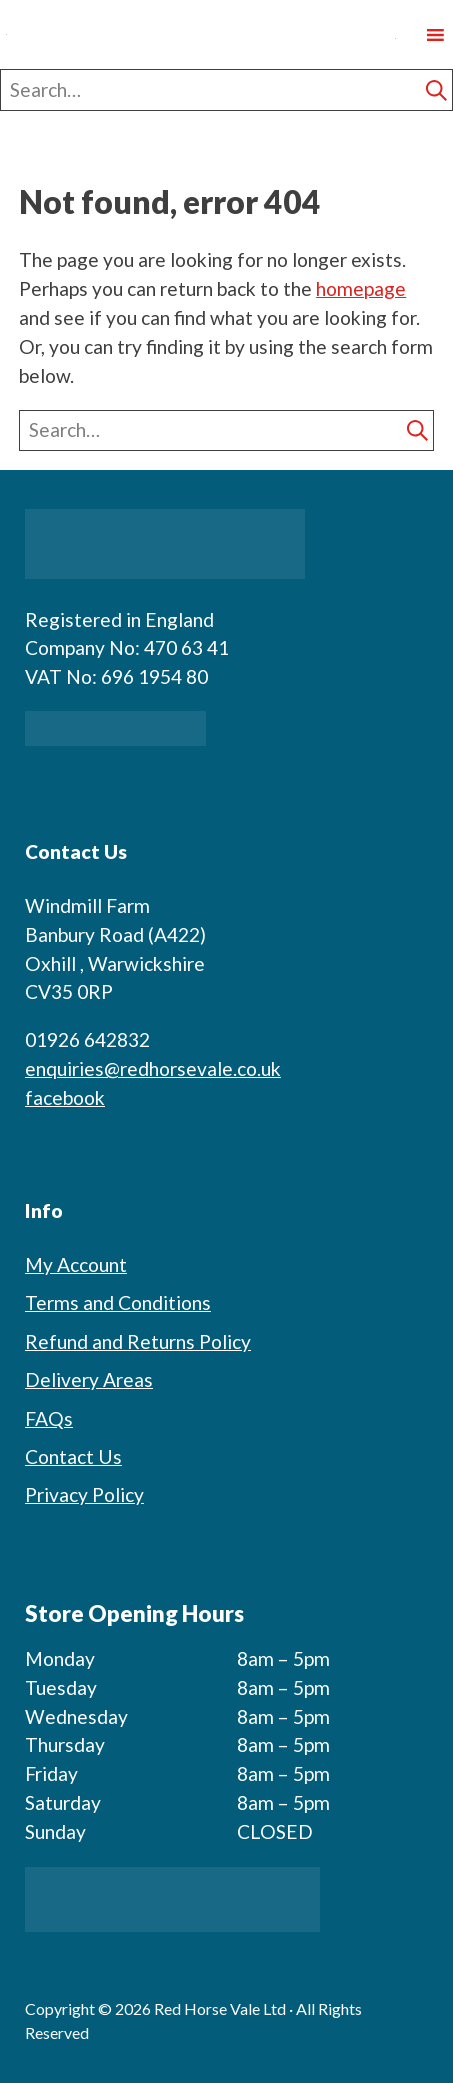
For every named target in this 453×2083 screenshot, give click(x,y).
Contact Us (73, 1456)
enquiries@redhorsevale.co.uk (153, 1068)
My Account (76, 1264)
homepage (361, 288)
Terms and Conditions (118, 1302)
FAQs (49, 1418)
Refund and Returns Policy (138, 1341)
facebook (65, 1097)
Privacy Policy (84, 1494)
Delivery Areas (89, 1379)
